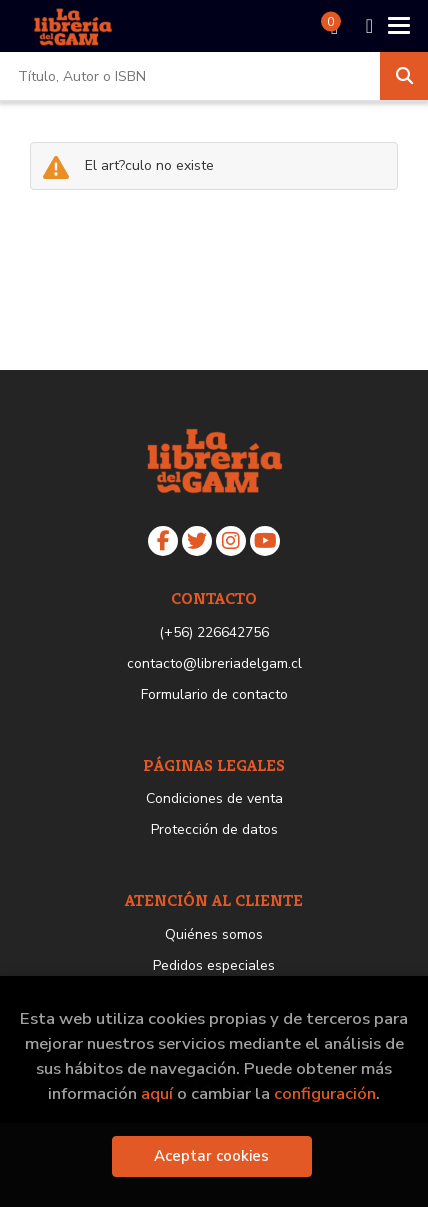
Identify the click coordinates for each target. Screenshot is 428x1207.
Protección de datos (214, 829)
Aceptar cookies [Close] (211, 1156)
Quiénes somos (214, 934)
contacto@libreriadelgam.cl (214, 663)
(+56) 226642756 (214, 632)
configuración (325, 1093)
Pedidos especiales (214, 965)
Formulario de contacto (214, 694)
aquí (157, 1093)
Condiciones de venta (214, 798)
